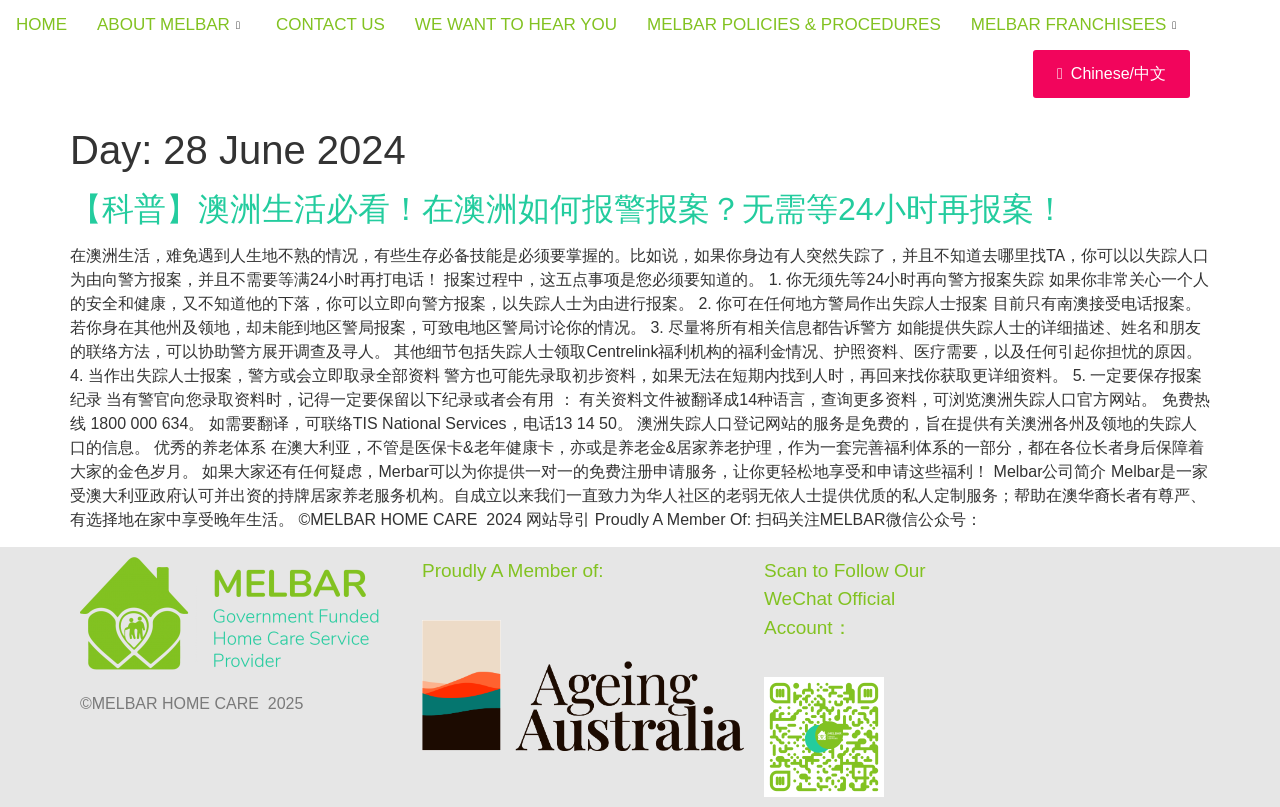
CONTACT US (330, 24)
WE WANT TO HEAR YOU (516, 24)
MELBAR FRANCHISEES (1074, 24)
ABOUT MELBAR (168, 24)
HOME (41, 24)
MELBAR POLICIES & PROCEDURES (794, 24)
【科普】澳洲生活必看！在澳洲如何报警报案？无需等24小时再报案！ (568, 209)
